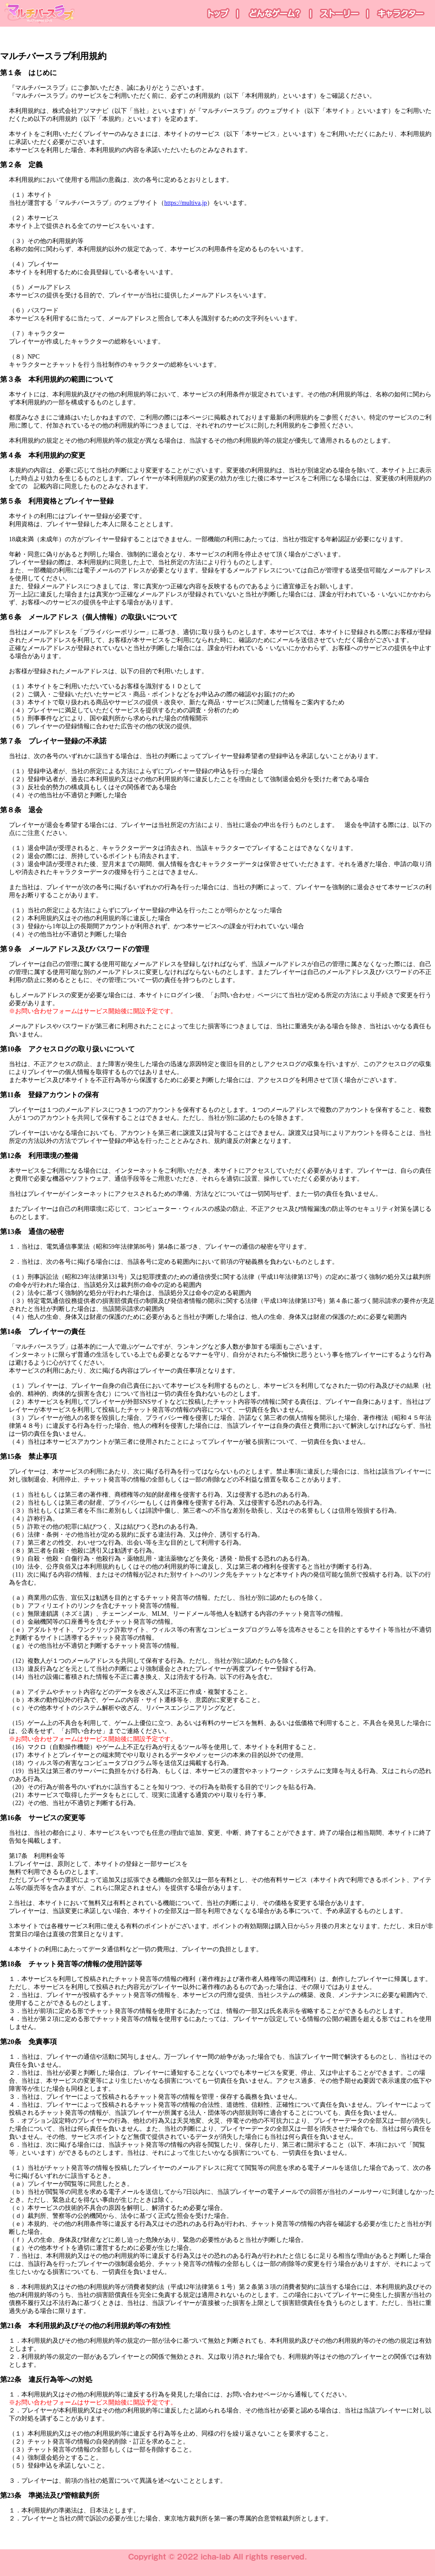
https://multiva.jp (185, 203)
